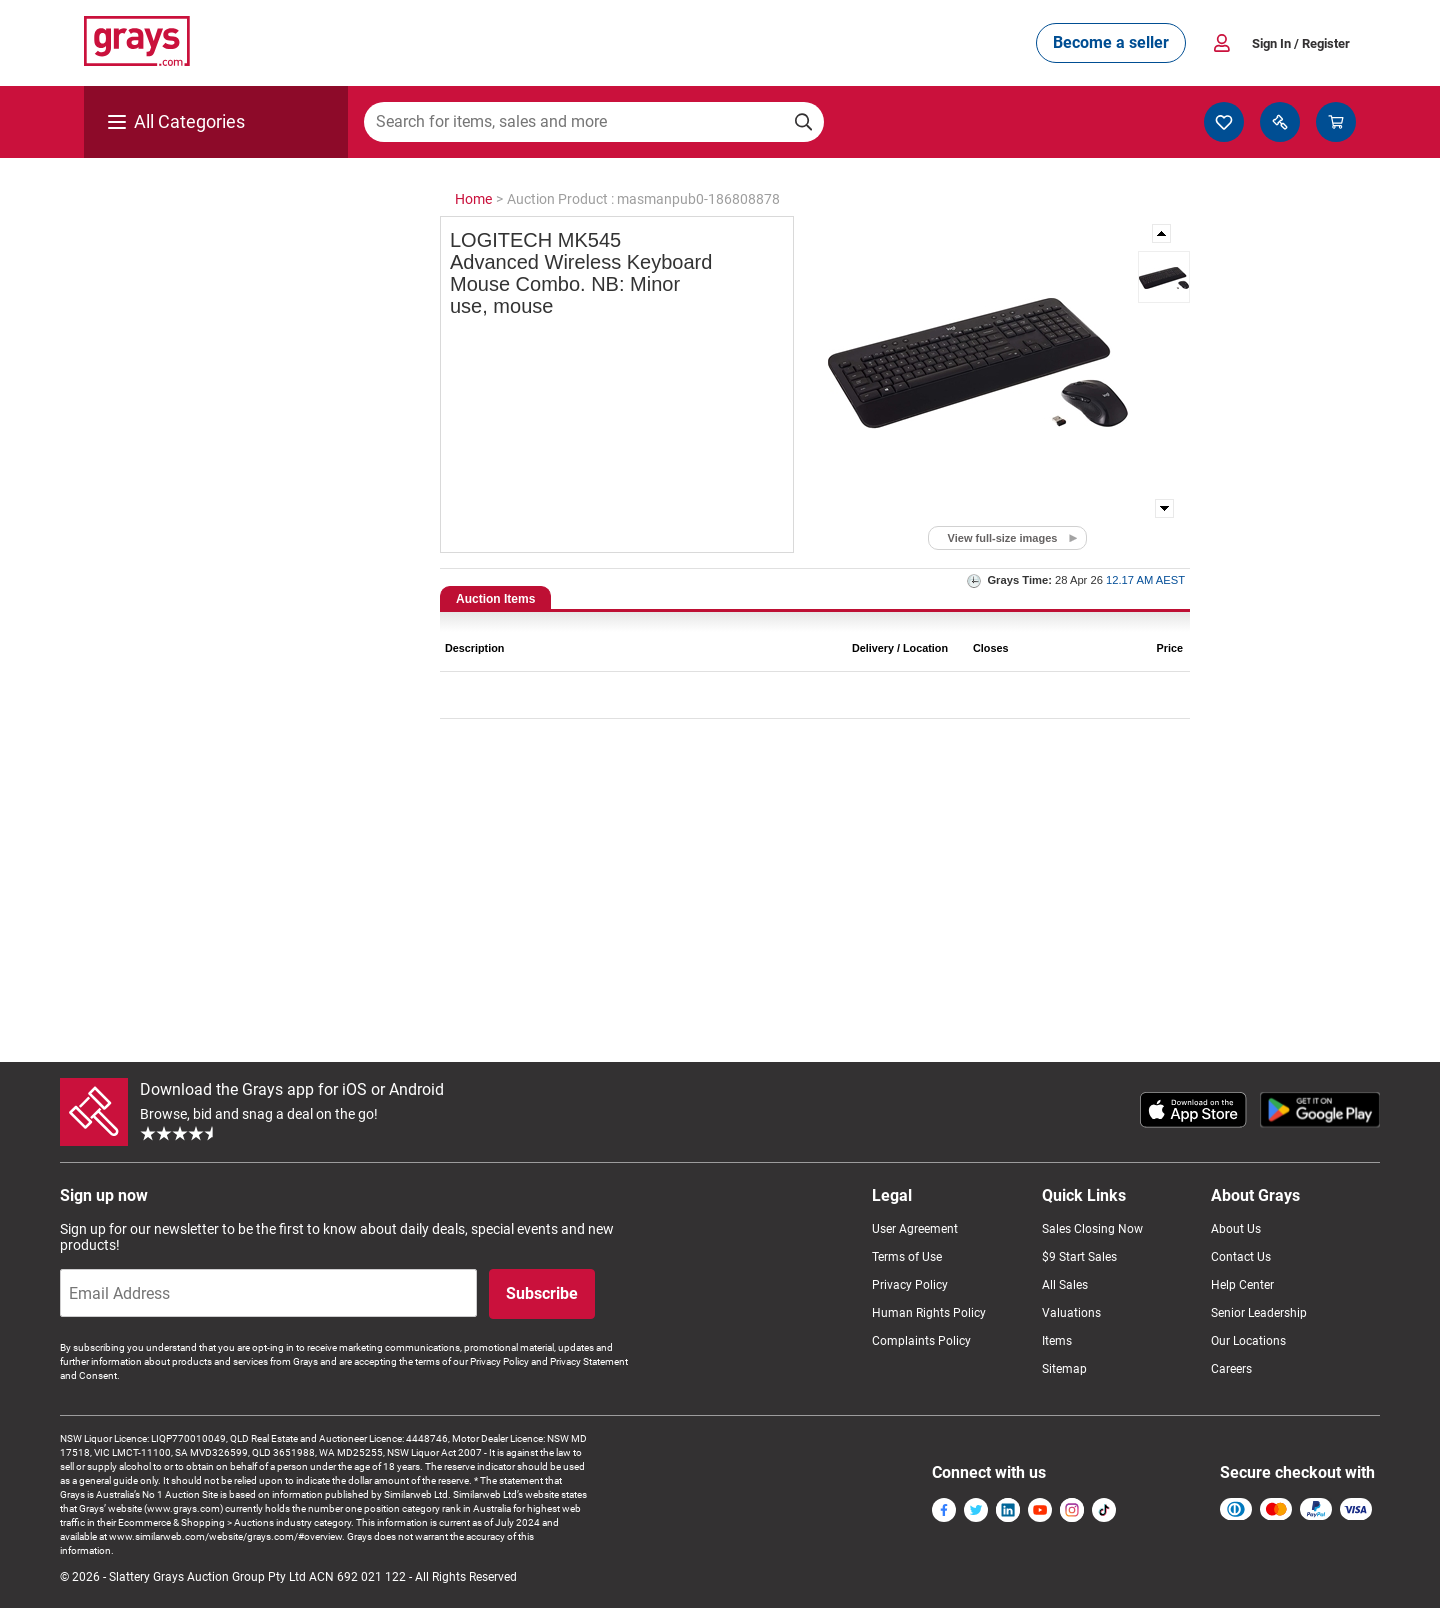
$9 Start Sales (1079, 1257)
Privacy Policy (910, 1285)
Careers (1231, 1369)
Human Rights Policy (929, 1313)
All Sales (1065, 1285)
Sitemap (1064, 1369)
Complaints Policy (921, 1341)
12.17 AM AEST (1145, 580)
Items (1057, 1341)
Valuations (1071, 1313)
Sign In (1301, 43)
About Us (1236, 1229)
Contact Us (1241, 1257)
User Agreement (915, 1229)
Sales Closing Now (1092, 1229)
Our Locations (1248, 1341)
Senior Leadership (1259, 1313)
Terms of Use (907, 1257)
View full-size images (1003, 538)
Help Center (1242, 1285)
